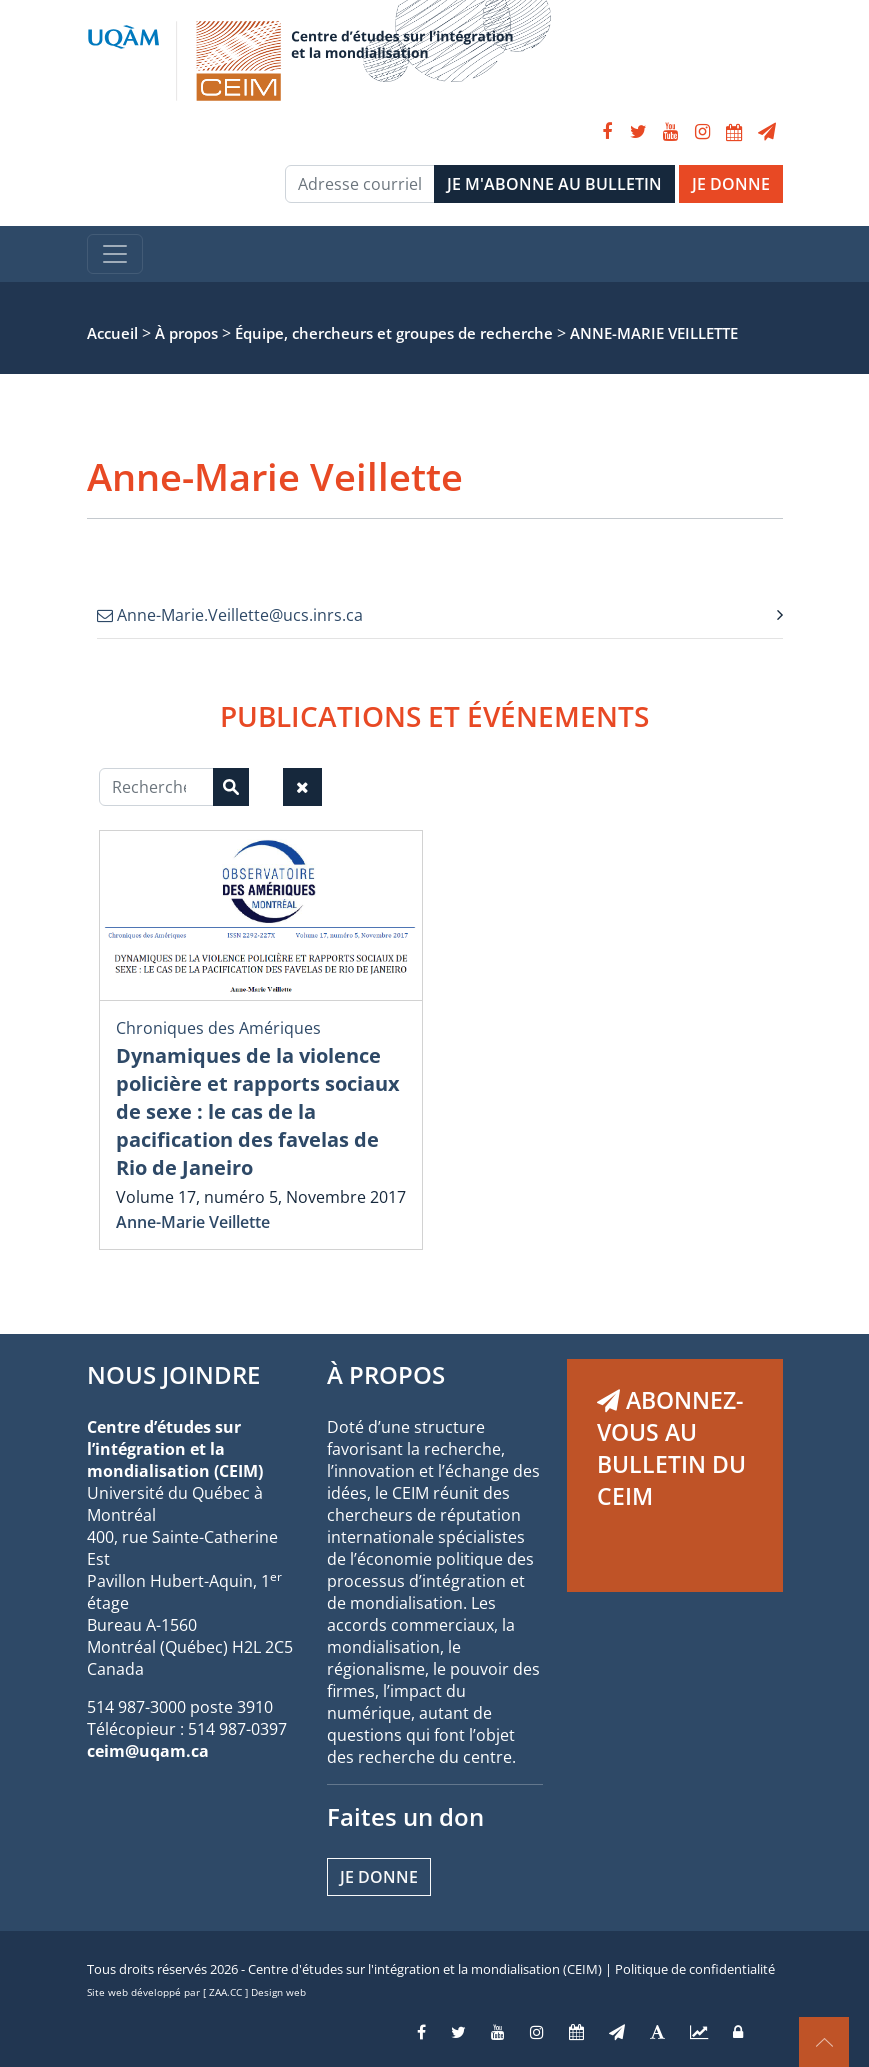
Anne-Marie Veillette (193, 1222)
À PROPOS (386, 1374)
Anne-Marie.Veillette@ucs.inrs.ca (230, 615)
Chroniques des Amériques (218, 1028)
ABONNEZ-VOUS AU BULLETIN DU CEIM (671, 1448)
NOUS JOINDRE (173, 1374)
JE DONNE (731, 184)
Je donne (379, 1877)
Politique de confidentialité (695, 1969)
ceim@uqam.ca (148, 1751)
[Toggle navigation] (115, 254)
